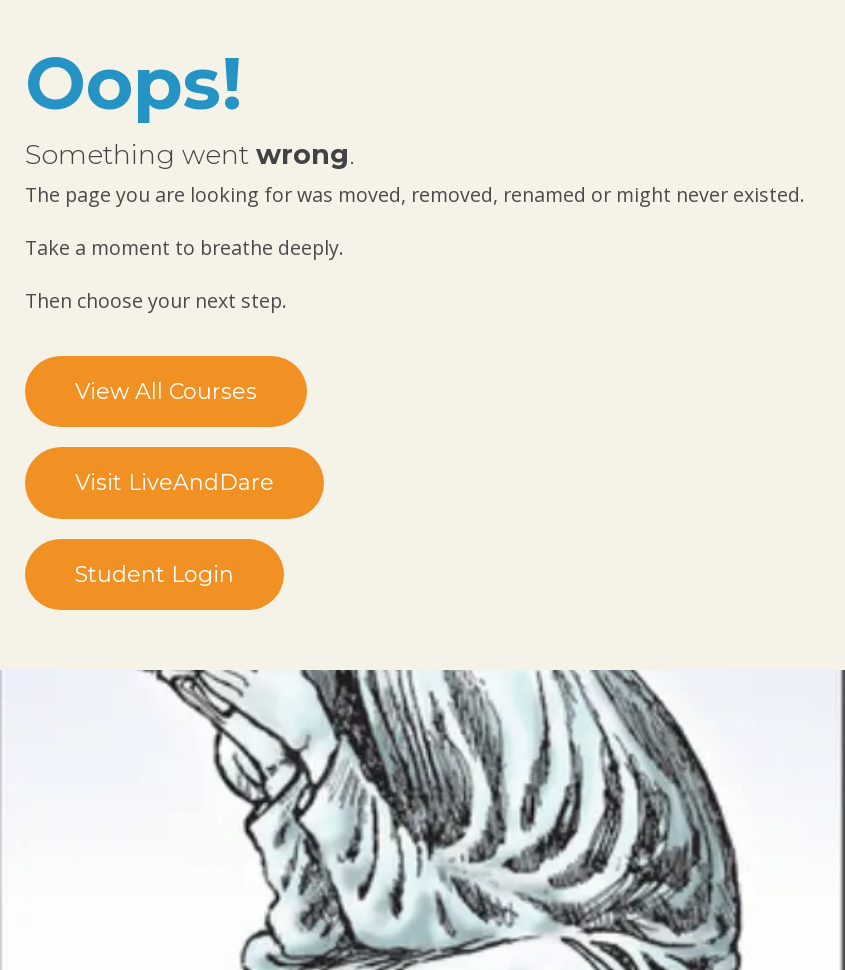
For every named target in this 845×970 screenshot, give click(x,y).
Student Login (154, 574)
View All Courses (166, 391)
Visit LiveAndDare (174, 482)
